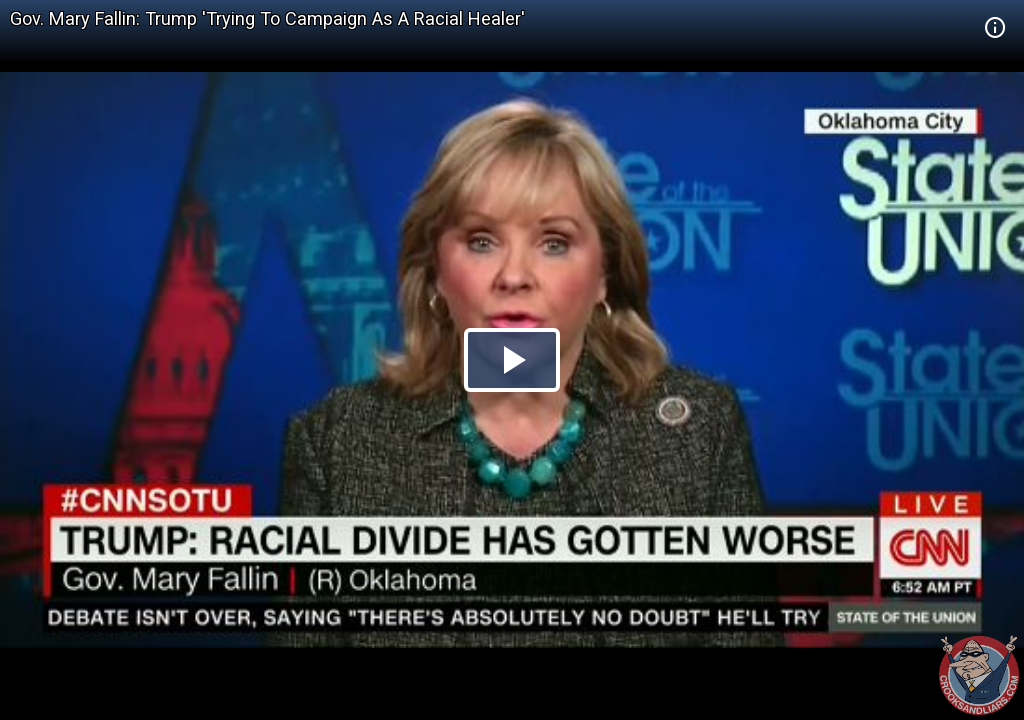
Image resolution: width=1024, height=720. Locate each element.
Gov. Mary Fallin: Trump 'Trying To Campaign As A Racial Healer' (267, 18)
